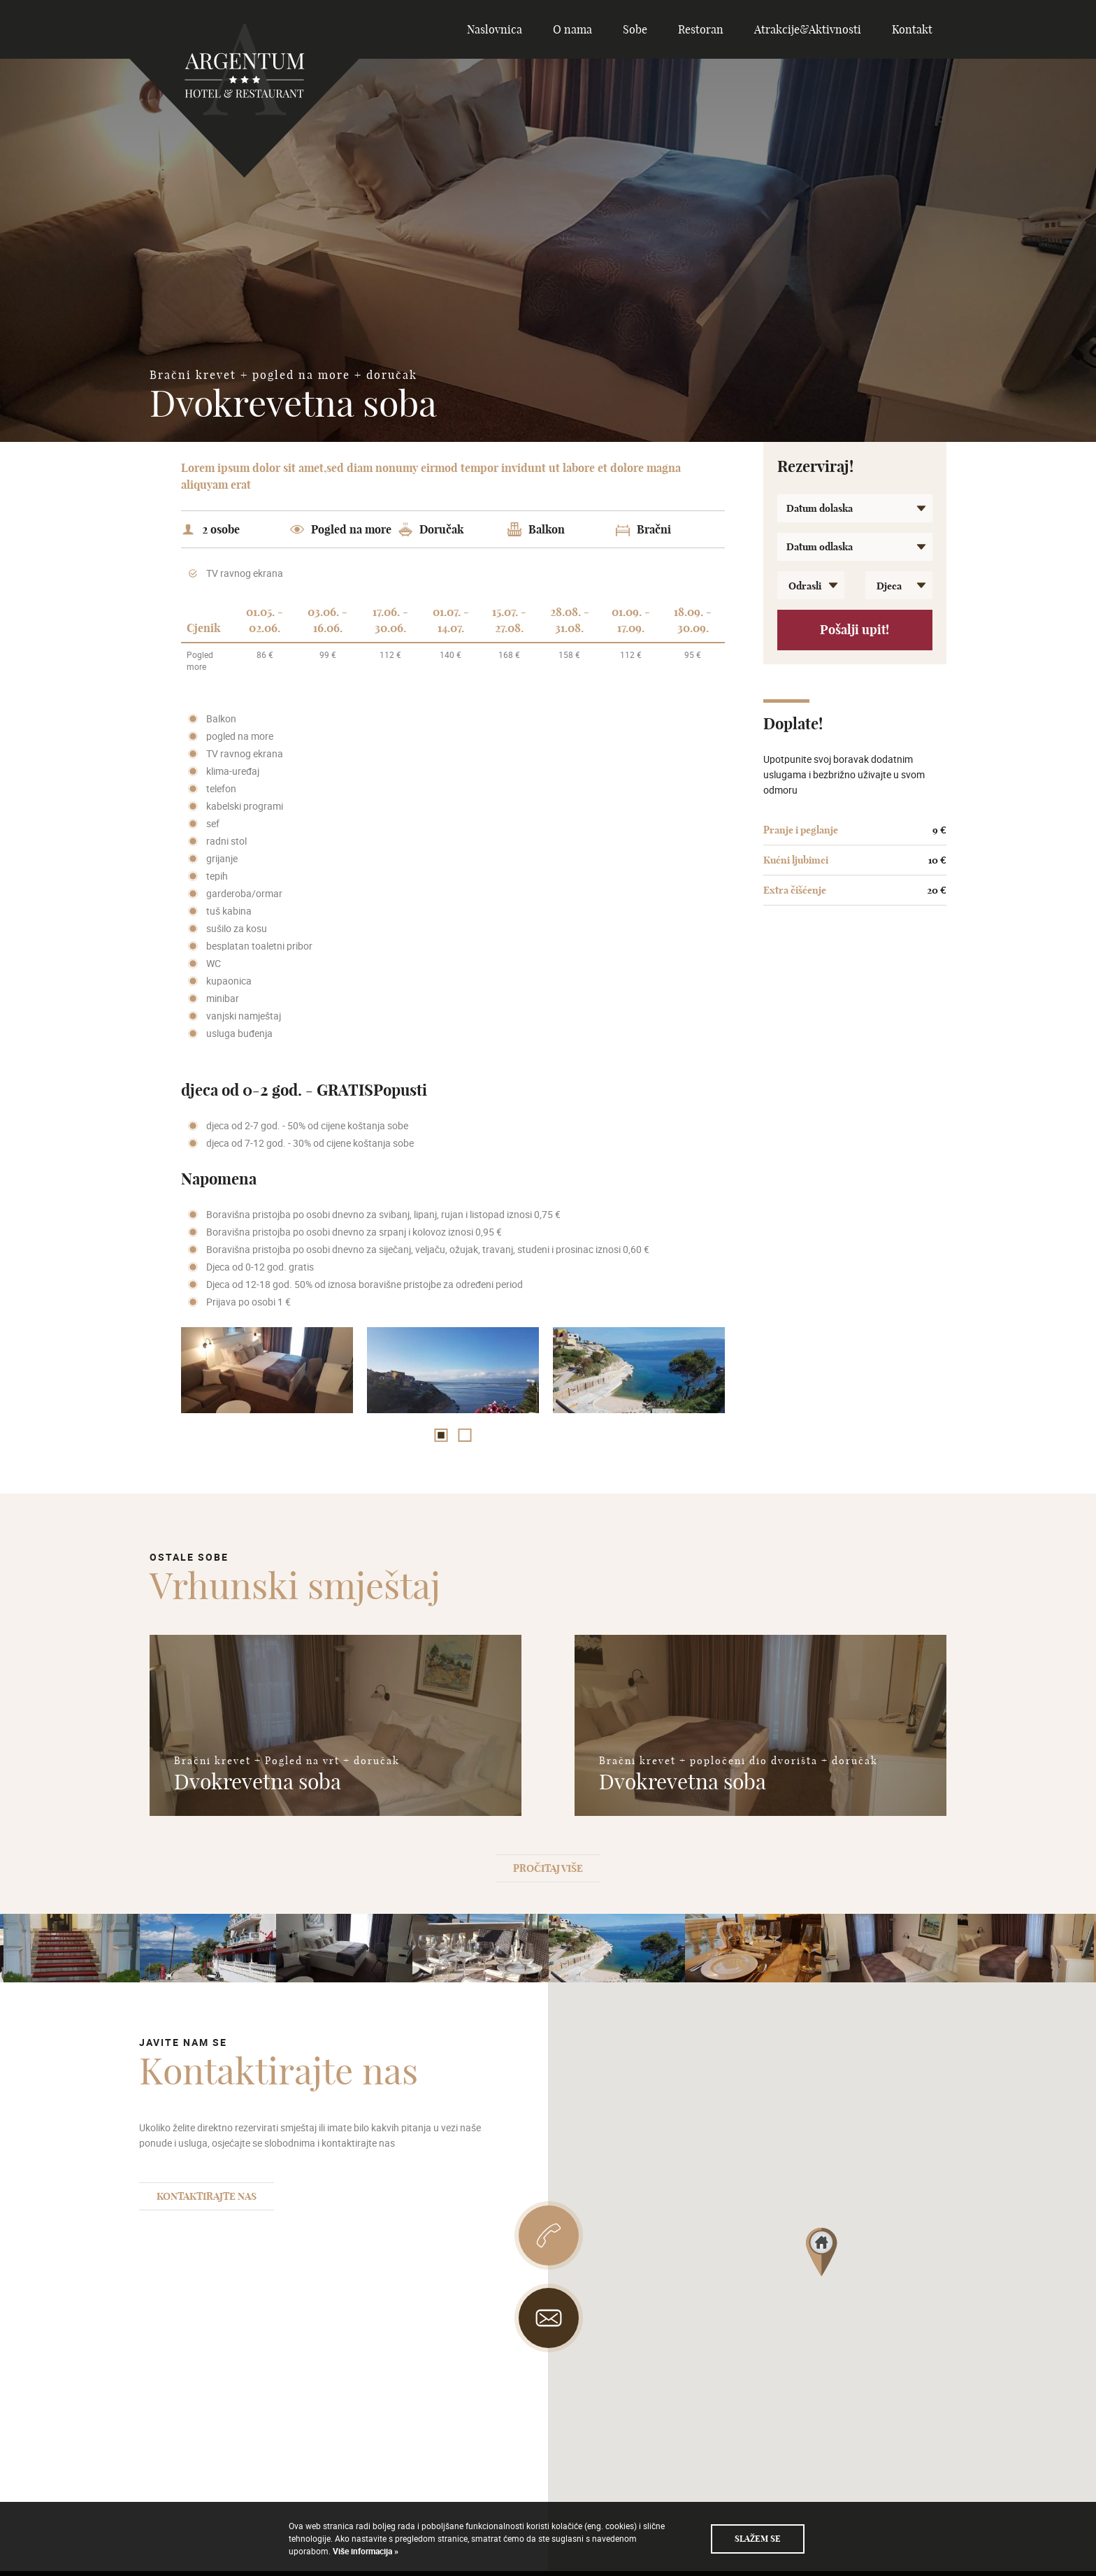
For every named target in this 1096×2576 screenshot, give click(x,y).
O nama (572, 29)
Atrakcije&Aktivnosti (807, 29)
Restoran (700, 29)
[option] (267, 1370)
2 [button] (465, 1435)
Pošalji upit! (854, 630)
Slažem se (758, 2538)
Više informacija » (364, 2551)
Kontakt (912, 29)
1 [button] (441, 1435)
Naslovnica (494, 29)
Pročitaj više (548, 1868)
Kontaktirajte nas (207, 2196)
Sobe (635, 29)
